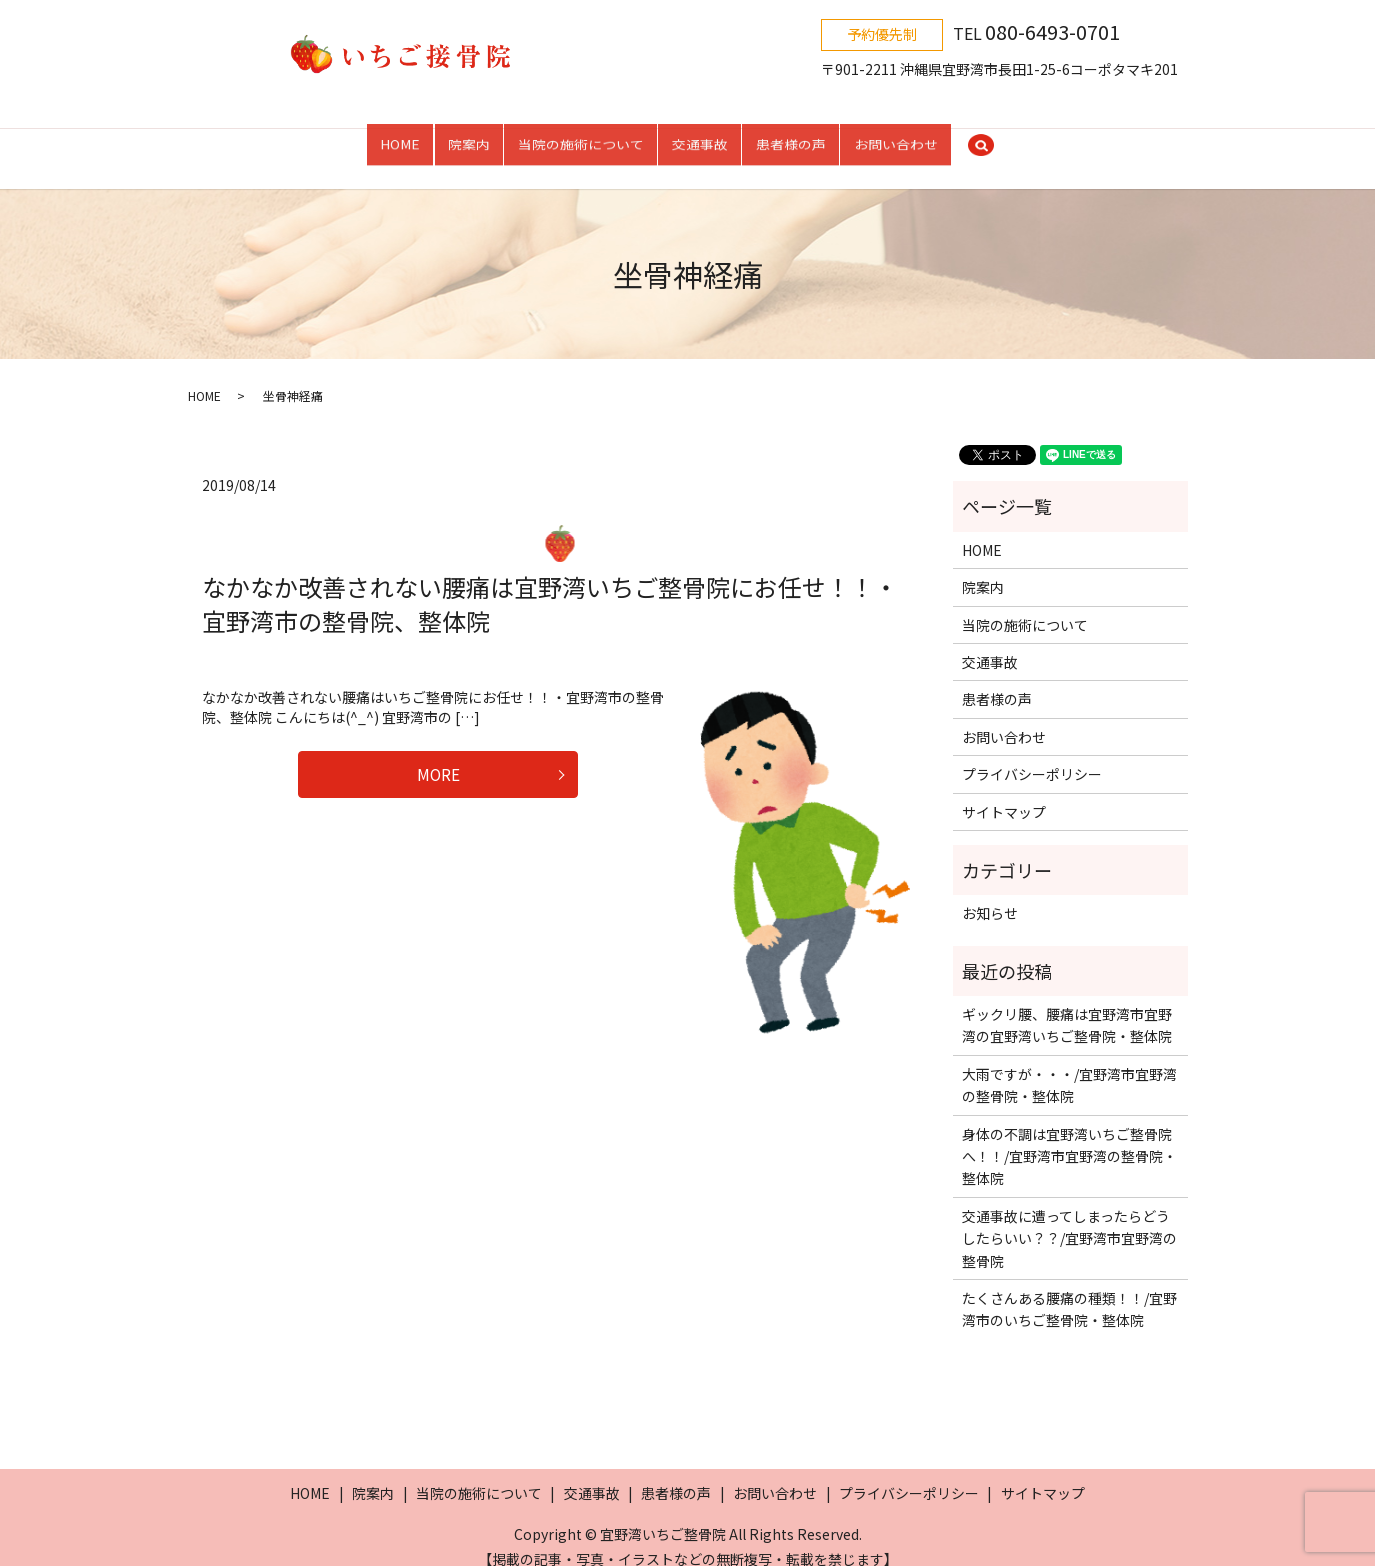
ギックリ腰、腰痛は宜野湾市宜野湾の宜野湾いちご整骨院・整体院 (1067, 1005)
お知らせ (990, 893)
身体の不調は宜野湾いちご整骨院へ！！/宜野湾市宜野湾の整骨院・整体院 (1069, 1135)
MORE (438, 758)
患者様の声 (791, 138)
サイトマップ (1004, 791)
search (981, 139)
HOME (400, 138)
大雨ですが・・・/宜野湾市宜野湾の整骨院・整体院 (1069, 1065)
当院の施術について (581, 138)
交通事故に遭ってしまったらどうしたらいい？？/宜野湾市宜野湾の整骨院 (1069, 1218)
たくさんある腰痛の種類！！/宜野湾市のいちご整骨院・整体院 (1069, 1289)
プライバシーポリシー (1032, 754)
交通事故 (700, 138)
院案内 (469, 138)
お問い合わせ (896, 138)
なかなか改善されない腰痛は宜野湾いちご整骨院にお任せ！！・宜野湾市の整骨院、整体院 (550, 583)
